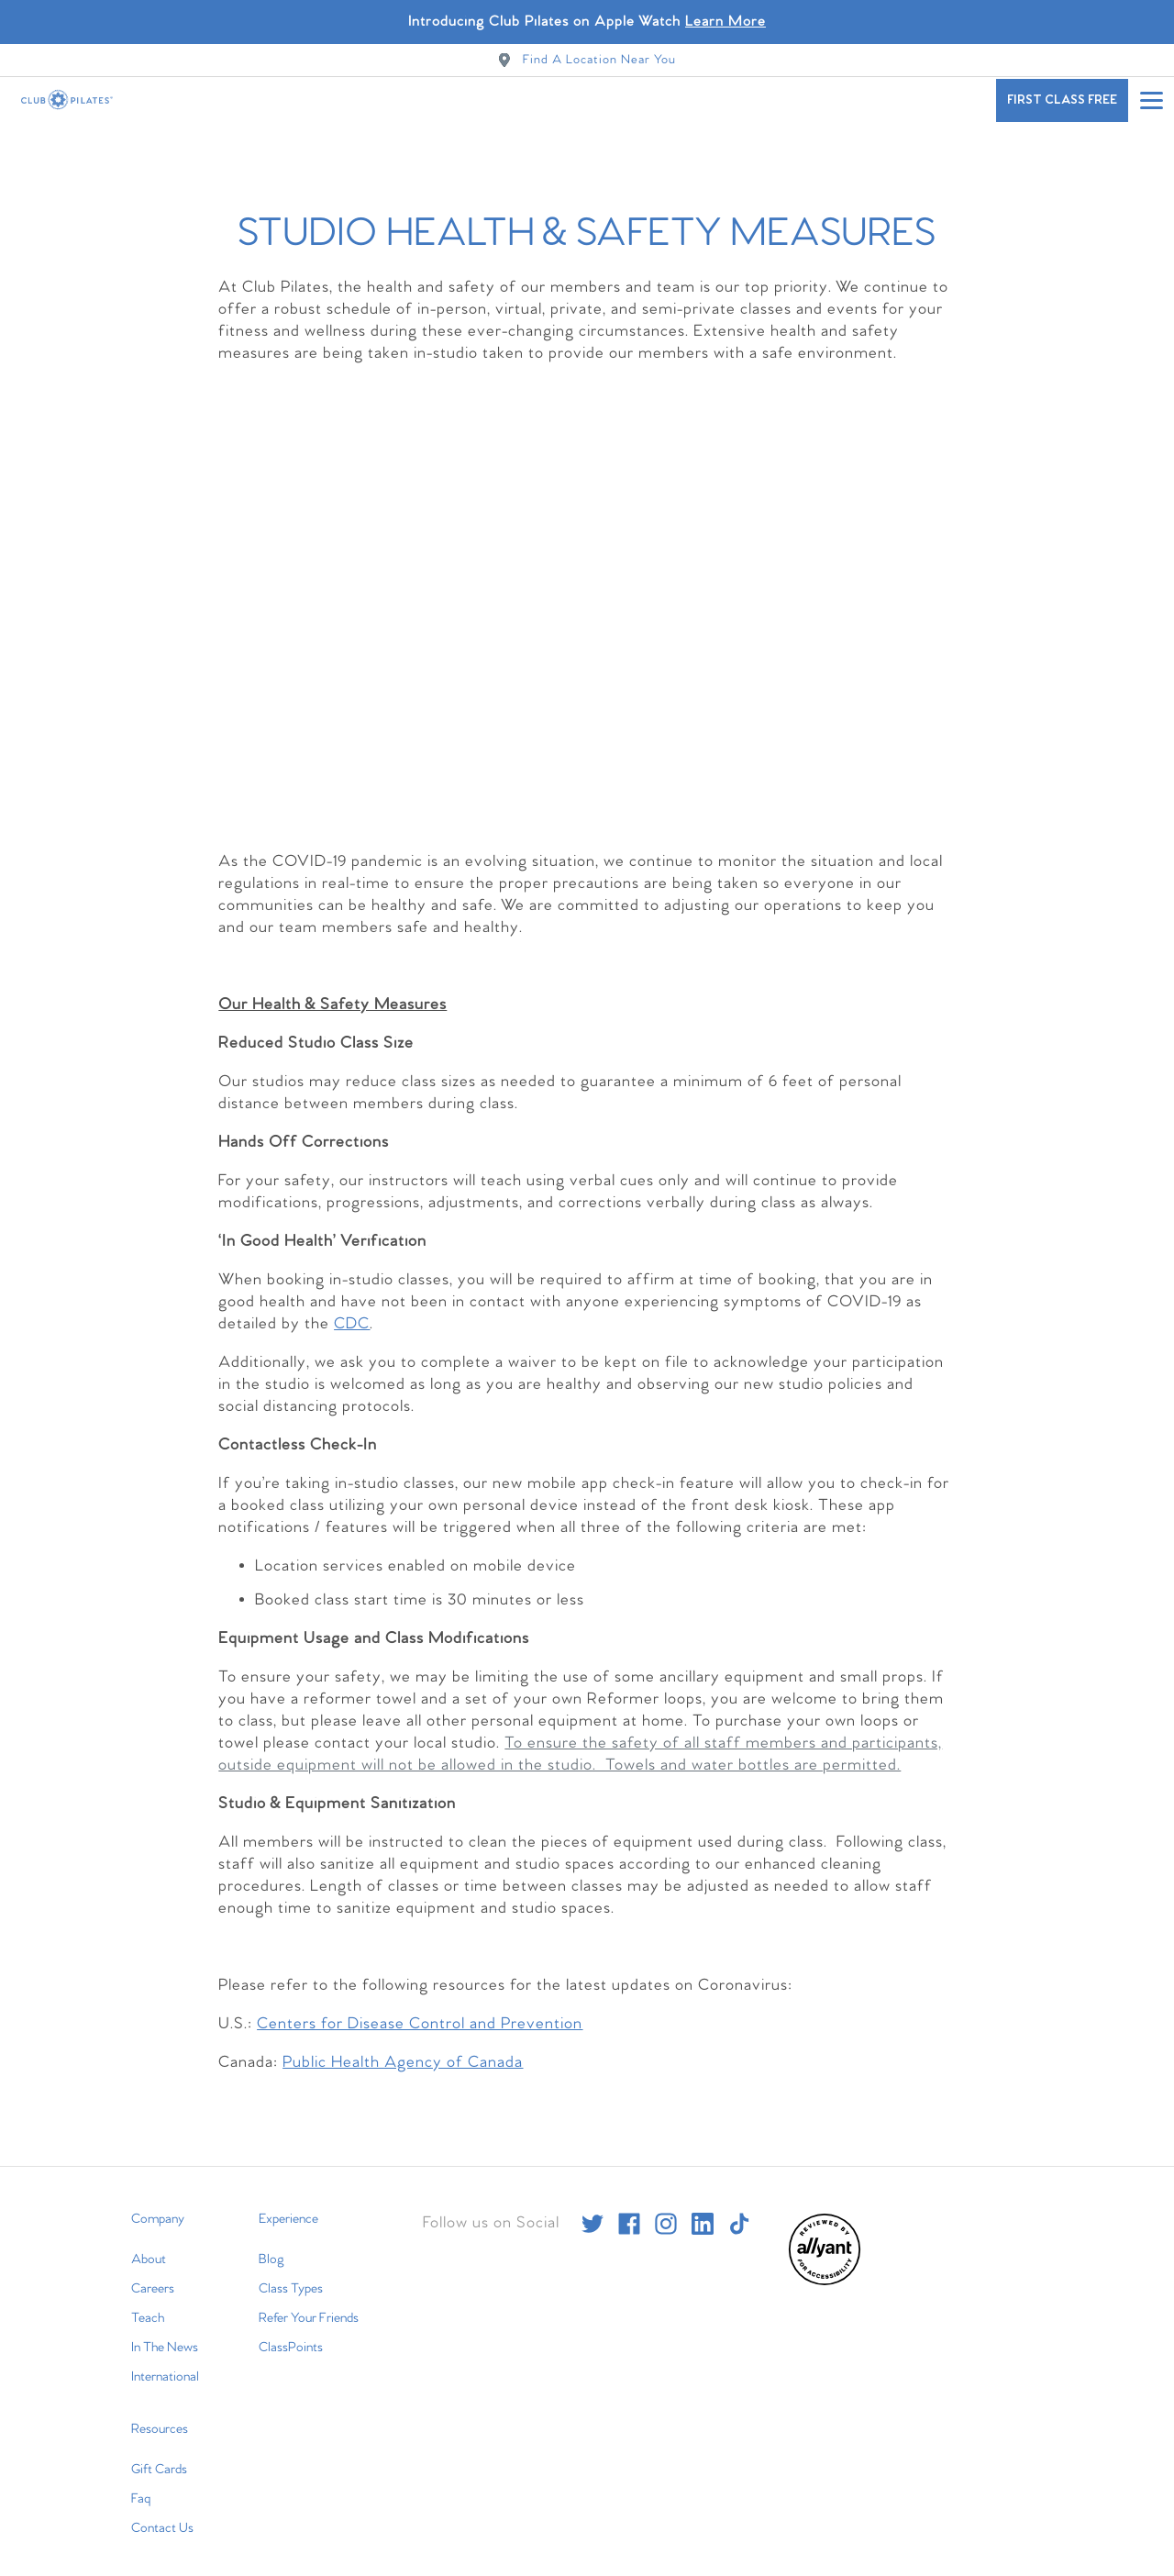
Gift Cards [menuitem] (159, 2462)
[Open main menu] (1151, 100)
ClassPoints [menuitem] (291, 2340)
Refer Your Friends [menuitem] (309, 2311)
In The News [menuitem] (164, 2340)
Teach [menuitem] (147, 2311)
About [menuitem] (148, 2252)
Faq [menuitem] (140, 2491)
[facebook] (629, 2216)
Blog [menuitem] (271, 2252)
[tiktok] (739, 2216)
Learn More (725, 21)
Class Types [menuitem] (291, 2281)
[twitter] (592, 2216)
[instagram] (666, 2216)
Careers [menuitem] (152, 2281)
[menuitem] (824, 2274)
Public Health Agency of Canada (402, 2055)
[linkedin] (703, 2216)
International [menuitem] (165, 2369)
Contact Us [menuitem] (162, 2521)
